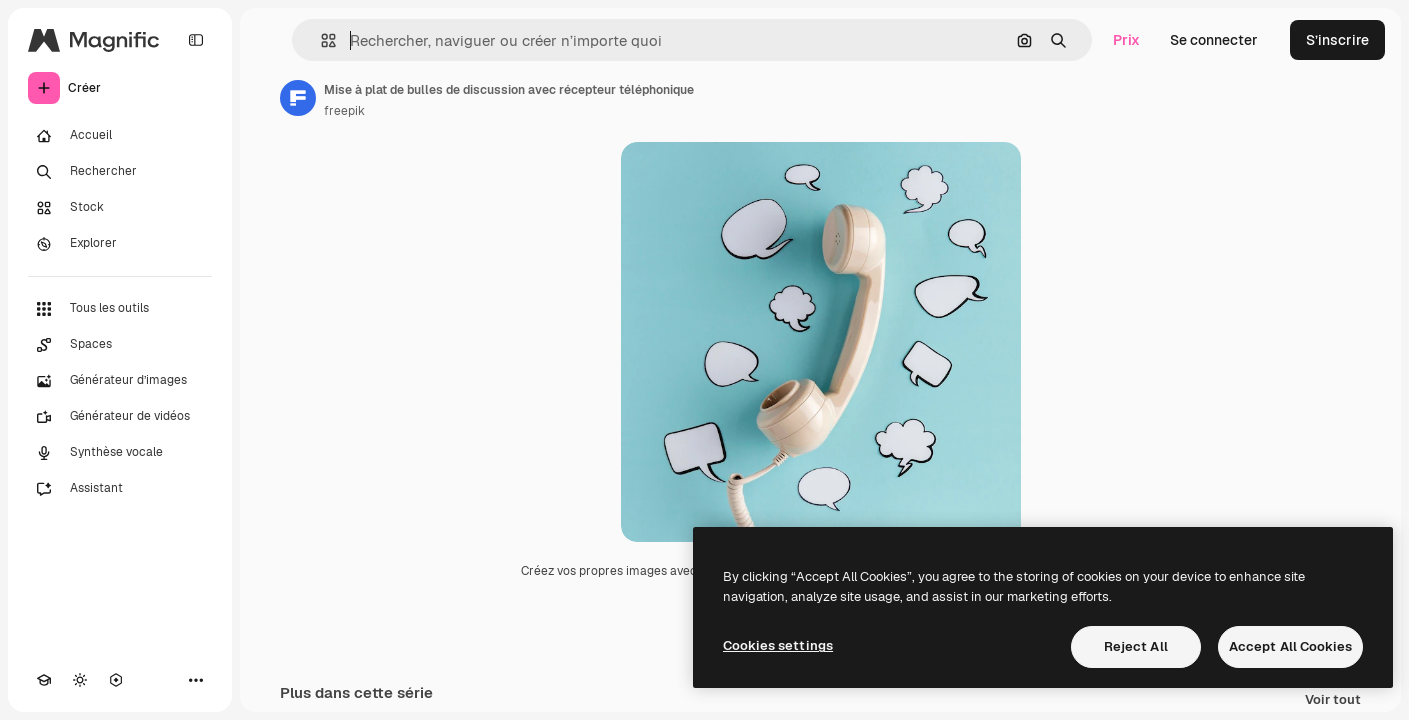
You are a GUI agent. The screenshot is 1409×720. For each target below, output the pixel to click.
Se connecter (1214, 40)
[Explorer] (120, 244)
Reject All (1136, 646)
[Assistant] (120, 489)
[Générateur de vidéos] (120, 417)
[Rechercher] (120, 172)
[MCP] (116, 680)
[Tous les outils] (120, 309)
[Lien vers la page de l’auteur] (298, 98)
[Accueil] (120, 136)
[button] (320, 40)
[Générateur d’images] (120, 381)
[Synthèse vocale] (120, 453)
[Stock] (120, 208)
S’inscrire (1337, 40)
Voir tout (1333, 700)
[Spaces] (120, 345)
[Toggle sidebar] (196, 40)
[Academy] (44, 680)
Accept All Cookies (1290, 646)
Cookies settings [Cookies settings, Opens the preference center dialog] (778, 645)
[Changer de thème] (80, 680)
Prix (1126, 40)
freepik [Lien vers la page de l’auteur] (344, 111)
